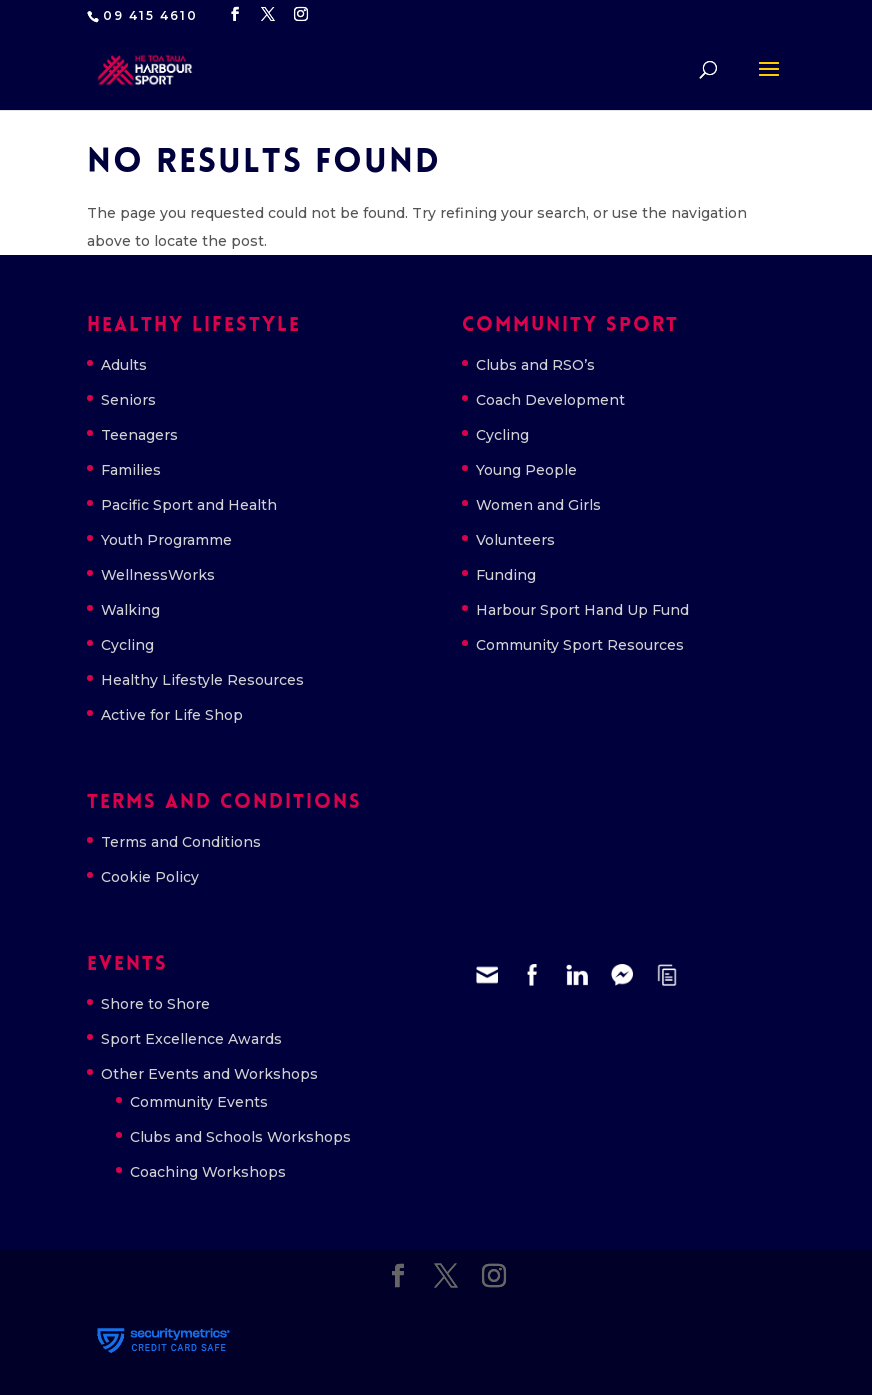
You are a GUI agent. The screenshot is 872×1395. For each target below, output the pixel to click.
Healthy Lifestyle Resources (202, 680)
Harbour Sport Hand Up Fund (582, 610)
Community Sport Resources (580, 645)
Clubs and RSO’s (535, 365)
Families (131, 470)
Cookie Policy (150, 877)
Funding (506, 575)
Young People (526, 470)
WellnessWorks (158, 575)
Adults (124, 365)
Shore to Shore (155, 1004)
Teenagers (139, 435)
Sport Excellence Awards (191, 1039)
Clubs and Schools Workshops (240, 1137)
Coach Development (550, 400)
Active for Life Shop (172, 715)
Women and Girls (538, 505)
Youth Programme (166, 540)
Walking (130, 610)
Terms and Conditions (181, 842)
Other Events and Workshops (209, 1074)
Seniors (128, 400)
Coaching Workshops (208, 1172)
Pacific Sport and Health (189, 505)
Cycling (127, 645)
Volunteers (515, 540)
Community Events (199, 1102)
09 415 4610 (150, 15)
